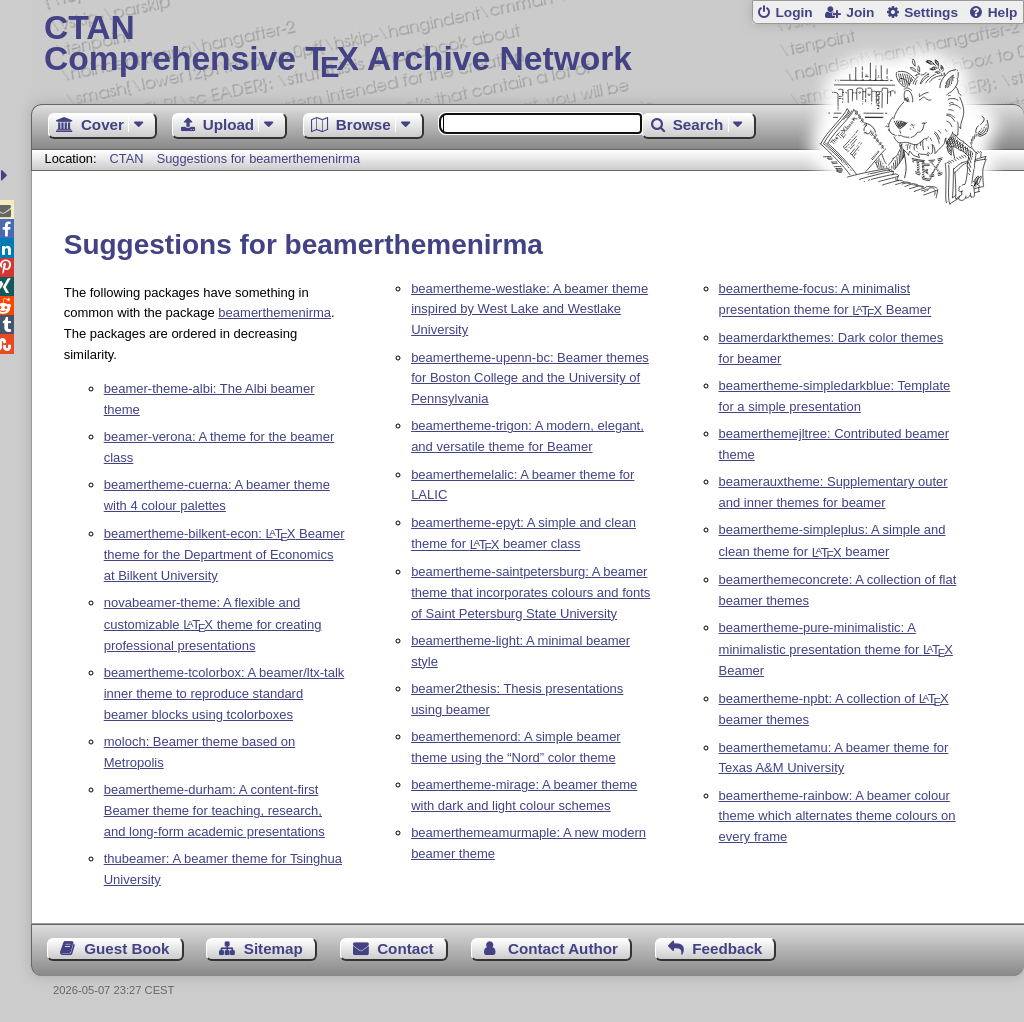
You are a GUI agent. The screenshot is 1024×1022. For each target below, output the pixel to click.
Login (793, 12)
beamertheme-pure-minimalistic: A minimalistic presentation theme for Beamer (836, 649)
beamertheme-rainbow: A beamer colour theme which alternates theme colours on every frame (837, 816)
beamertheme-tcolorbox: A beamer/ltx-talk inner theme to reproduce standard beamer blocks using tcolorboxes (224, 693)
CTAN (127, 158)
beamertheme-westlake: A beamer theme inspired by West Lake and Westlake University (529, 309)
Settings (931, 12)
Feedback (727, 948)
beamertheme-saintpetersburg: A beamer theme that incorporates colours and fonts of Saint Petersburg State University (530, 592)
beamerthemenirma (274, 312)
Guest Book (126, 948)
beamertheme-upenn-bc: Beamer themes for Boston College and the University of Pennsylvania (530, 378)
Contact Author (563, 948)
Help (1003, 12)
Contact (405, 948)
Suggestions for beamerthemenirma (258, 158)
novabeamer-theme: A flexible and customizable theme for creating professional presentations (213, 624)
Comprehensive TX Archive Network (527, 45)
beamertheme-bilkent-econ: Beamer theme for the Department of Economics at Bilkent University (224, 554)
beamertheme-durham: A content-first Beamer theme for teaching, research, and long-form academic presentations (214, 810)
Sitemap (273, 948)
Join (860, 12)
